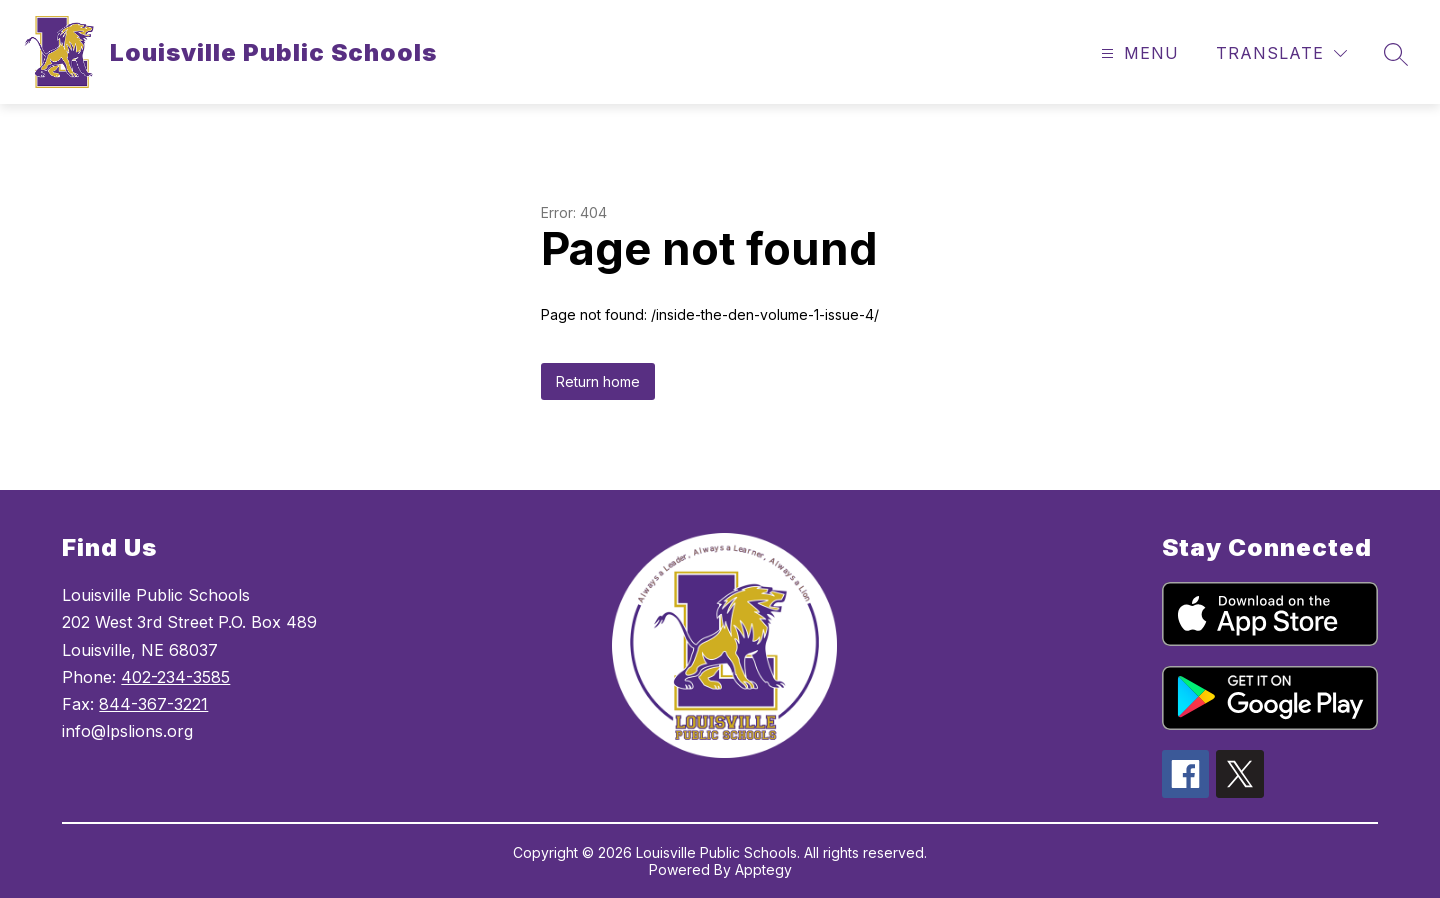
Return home (598, 381)
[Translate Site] (1281, 53)
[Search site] (1396, 54)
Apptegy (763, 869)
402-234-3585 (175, 677)
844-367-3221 (153, 704)
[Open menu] (1137, 53)
